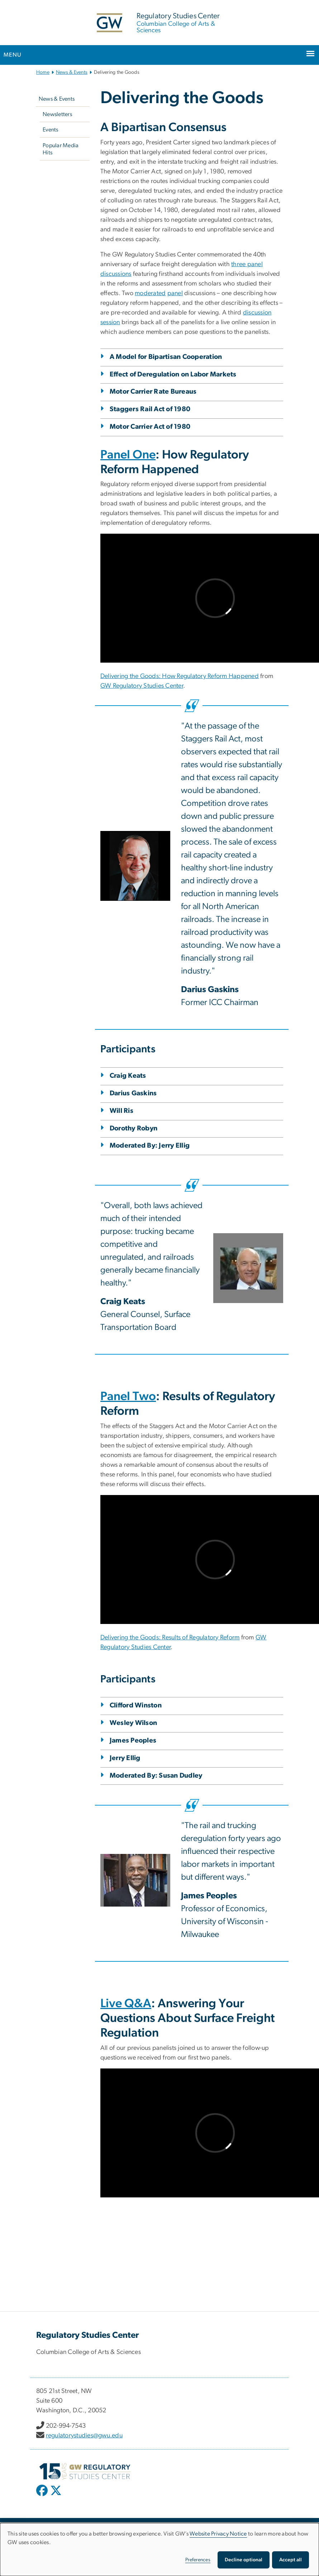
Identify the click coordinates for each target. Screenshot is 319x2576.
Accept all (290, 2559)
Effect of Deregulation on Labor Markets (173, 374)
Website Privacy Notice (218, 2534)
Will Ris (121, 1110)
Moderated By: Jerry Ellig (150, 1145)
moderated (150, 293)
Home (42, 72)
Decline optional (243, 2559)
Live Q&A (125, 2004)
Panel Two (128, 1396)
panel (175, 293)
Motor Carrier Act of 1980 (150, 426)
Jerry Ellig (125, 1758)
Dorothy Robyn (133, 1128)
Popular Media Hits (60, 149)
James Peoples (133, 1740)
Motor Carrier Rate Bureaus (153, 391)
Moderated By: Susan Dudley (156, 1775)
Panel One (128, 455)
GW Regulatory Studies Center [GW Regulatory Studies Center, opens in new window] (141, 686)
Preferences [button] (197, 2559)
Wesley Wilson (133, 1723)
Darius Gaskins (133, 1093)
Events (50, 130)
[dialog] (159, 2549)
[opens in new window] (42, 2496)
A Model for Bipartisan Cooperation (166, 357)
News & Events (71, 72)
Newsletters (57, 114)
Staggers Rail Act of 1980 (150, 409)
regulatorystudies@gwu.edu (84, 2435)
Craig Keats (128, 1075)
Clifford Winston (136, 1705)
